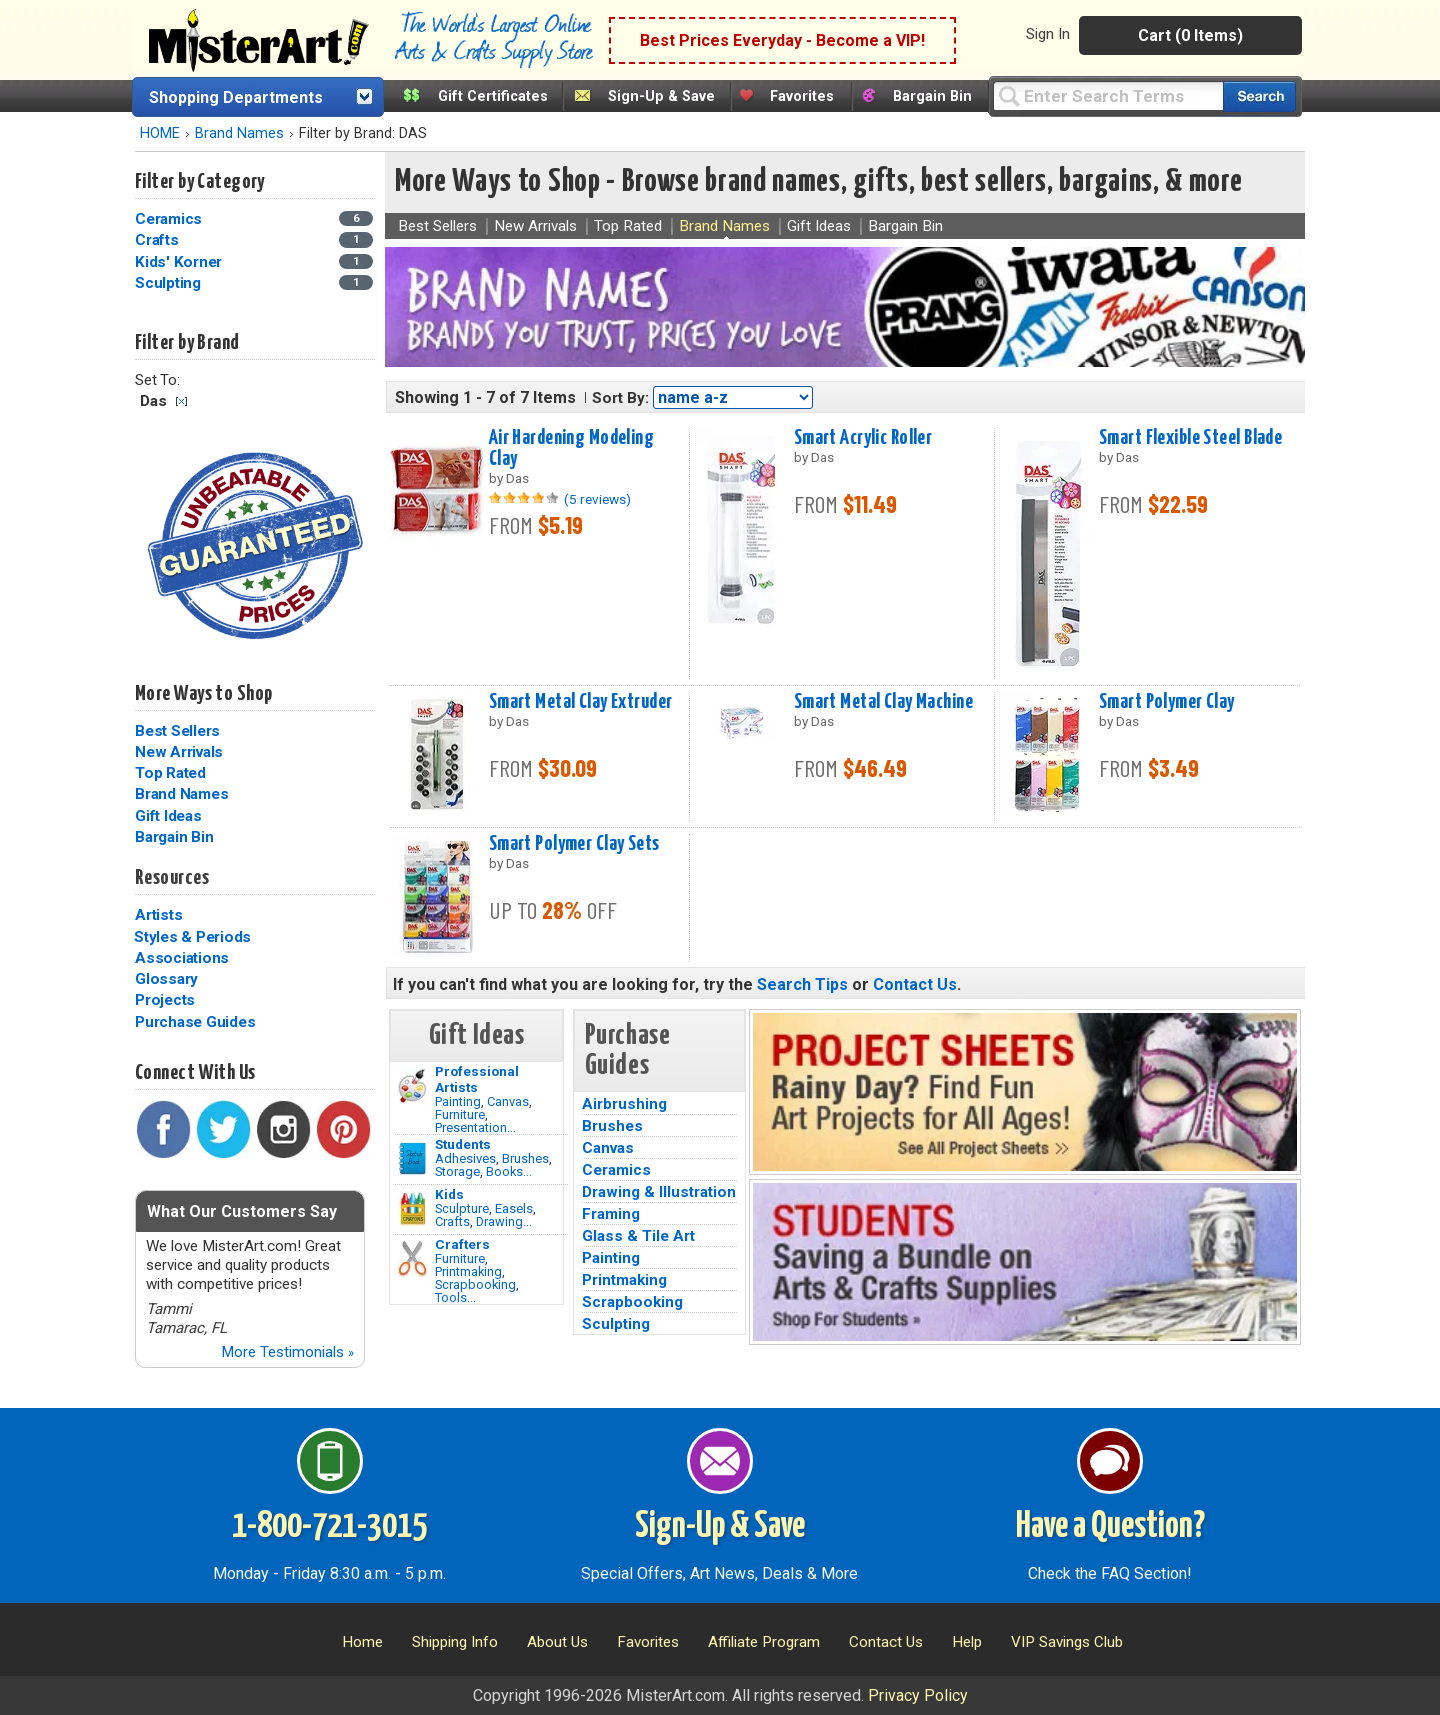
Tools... (455, 1297)
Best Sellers (177, 731)
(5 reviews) (597, 499)
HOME (160, 133)
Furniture (460, 1114)
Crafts (452, 1221)
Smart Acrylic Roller (863, 438)
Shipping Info (455, 1642)
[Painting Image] (412, 1086)
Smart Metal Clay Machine (883, 702)
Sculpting (616, 1324)
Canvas (508, 1101)
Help (967, 1642)
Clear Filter (181, 401)
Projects (165, 1000)
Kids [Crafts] (449, 1194)
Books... (509, 1171)
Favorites (802, 96)
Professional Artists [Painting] (477, 1079)
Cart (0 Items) (1190, 35)
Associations (182, 958)
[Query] (1108, 95)
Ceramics (616, 1170)
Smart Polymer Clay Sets (574, 844)
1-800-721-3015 (329, 1527)
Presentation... (475, 1127)
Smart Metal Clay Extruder (581, 702)
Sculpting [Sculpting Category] (170, 283)
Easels (514, 1208)
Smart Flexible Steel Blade (1190, 438)
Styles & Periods (192, 937)
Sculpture (462, 1208)
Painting (458, 1101)
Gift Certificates (493, 96)
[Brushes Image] (412, 1159)
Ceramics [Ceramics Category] (170, 219)
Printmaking (468, 1271)
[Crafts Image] (412, 1209)
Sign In (1048, 34)
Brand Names (239, 133)
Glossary (166, 979)
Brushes (525, 1158)
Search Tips (802, 984)
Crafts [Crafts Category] (158, 240)
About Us (557, 1642)
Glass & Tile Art (638, 1236)
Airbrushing (624, 1104)
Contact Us (915, 984)
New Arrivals (179, 752)
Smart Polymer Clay (1167, 702)
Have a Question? (1110, 1527)
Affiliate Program (764, 1642)
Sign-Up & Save (661, 96)
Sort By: (620, 398)
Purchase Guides (195, 1022)
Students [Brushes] (463, 1144)
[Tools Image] (412, 1259)
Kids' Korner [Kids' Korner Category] (180, 262)
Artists (158, 915)
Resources (172, 878)
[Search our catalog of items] (1259, 96)
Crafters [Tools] (462, 1244)
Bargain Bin (932, 96)
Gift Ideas (168, 816)
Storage (457, 1171)
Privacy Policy (918, 1695)
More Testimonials (287, 1352)
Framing (611, 1214)
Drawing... (504, 1221)
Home (362, 1642)
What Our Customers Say (242, 1211)
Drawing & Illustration (659, 1192)
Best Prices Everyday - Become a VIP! (782, 40)
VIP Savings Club (1067, 1642)
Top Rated (170, 773)
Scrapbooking (475, 1284)
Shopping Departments (236, 97)
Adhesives (465, 1158)
